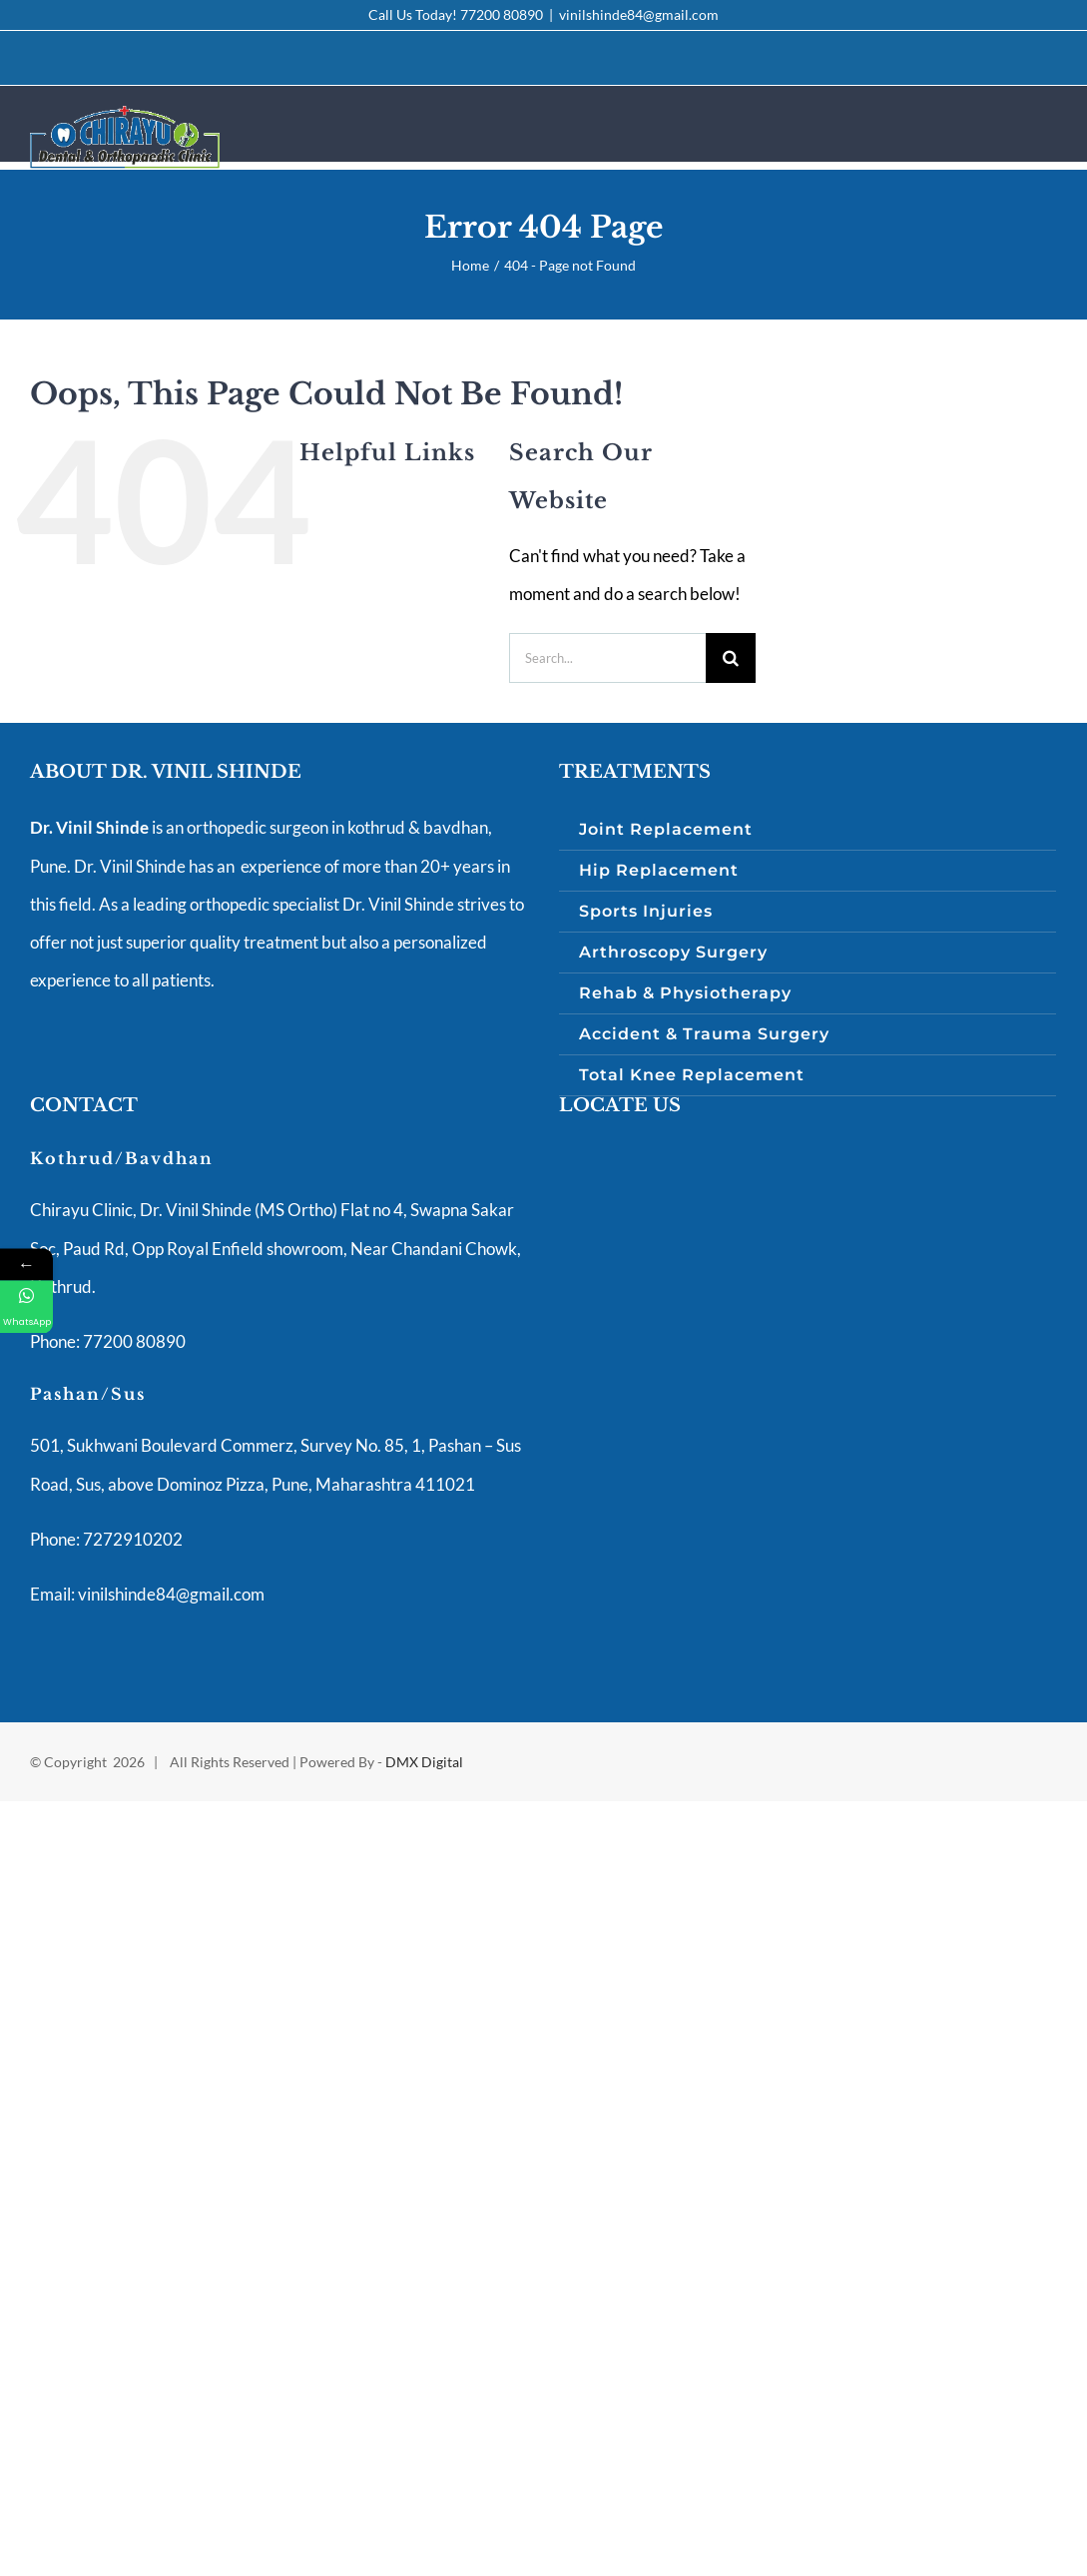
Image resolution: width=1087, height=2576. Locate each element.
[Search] (731, 658)
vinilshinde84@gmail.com (639, 14)
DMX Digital (424, 1761)
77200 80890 (501, 14)
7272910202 (131, 1539)
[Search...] (607, 658)
